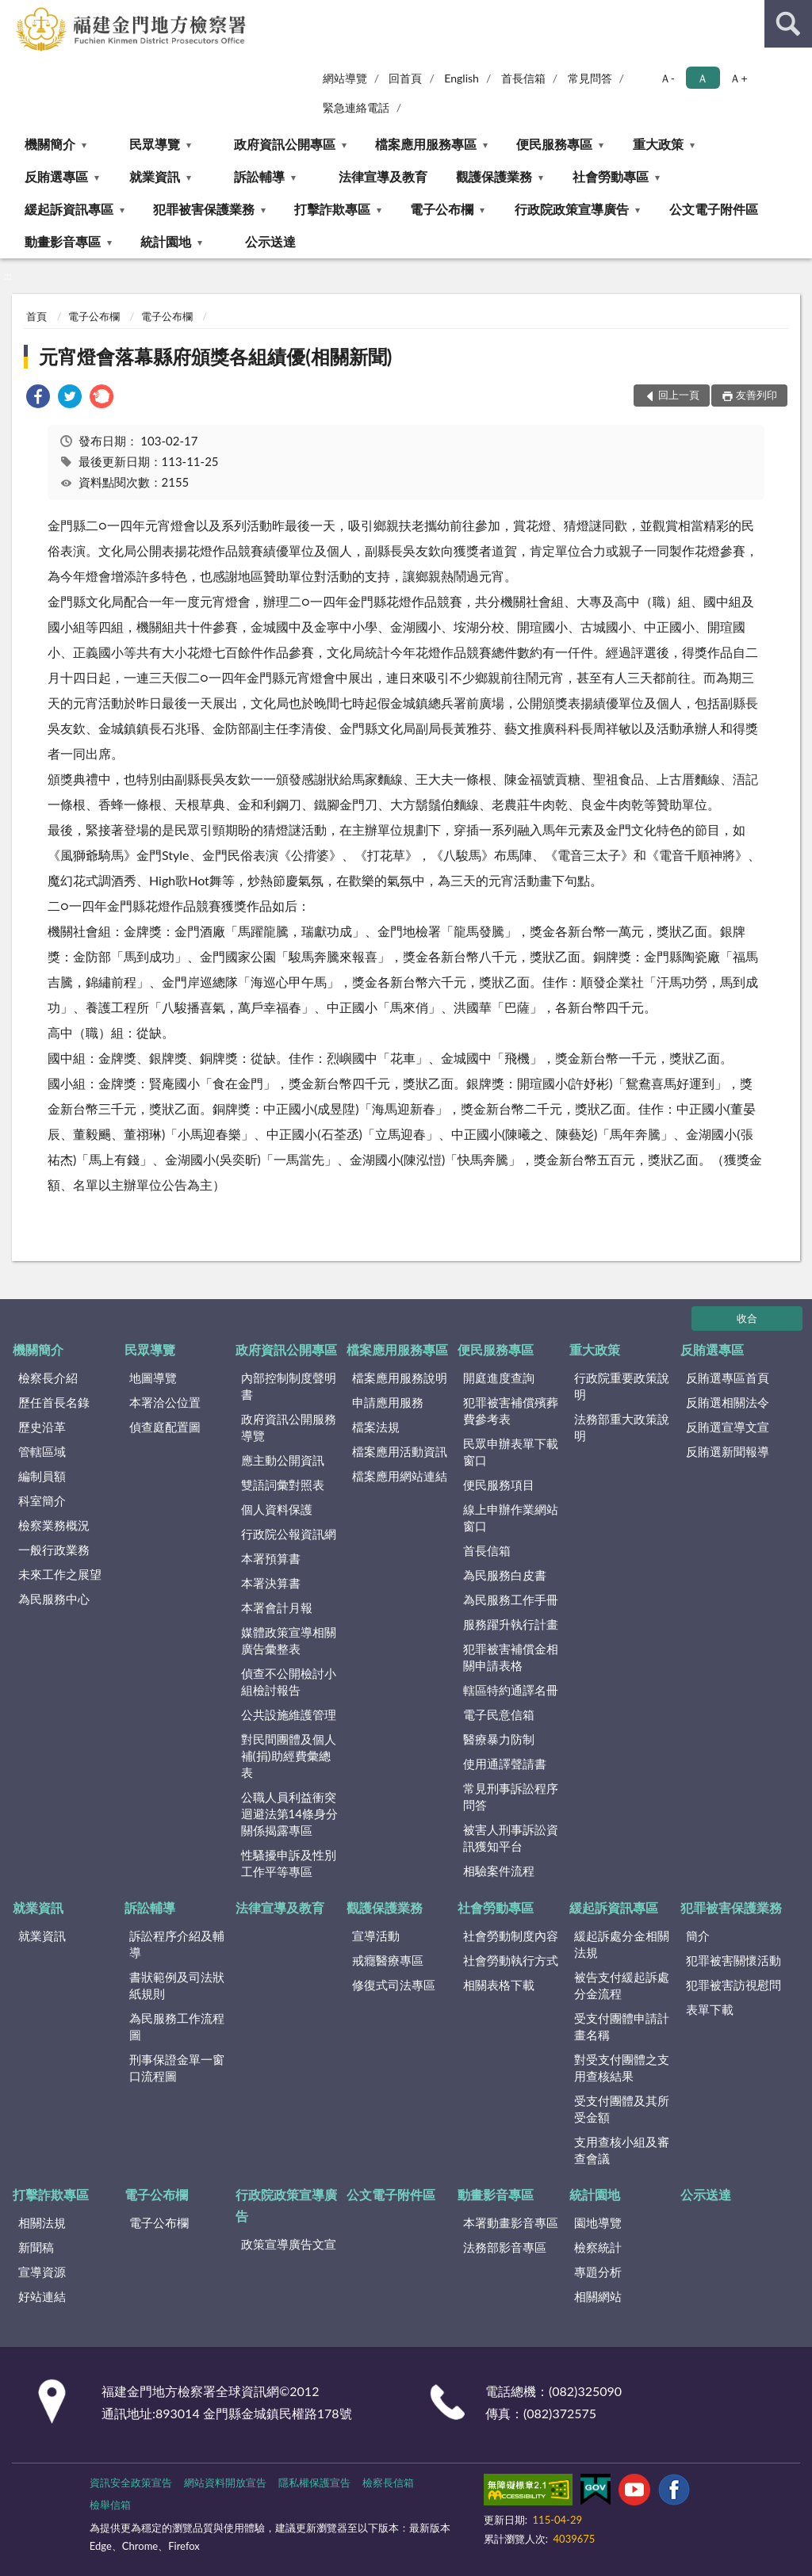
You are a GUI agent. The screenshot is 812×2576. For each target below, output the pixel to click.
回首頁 (405, 78)
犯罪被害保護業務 (204, 208)
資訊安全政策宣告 (131, 2482)
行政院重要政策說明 (621, 1385)
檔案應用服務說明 (399, 1377)
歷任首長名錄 (54, 1402)
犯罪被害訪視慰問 (733, 1985)
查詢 (788, 24)
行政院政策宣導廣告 (572, 208)
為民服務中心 (54, 1599)
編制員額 (42, 1476)
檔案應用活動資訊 (399, 1451)
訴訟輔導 (259, 176)
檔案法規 (376, 1427)
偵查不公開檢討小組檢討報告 (288, 1681)
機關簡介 (50, 143)
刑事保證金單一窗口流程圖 (176, 2067)
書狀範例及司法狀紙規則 (176, 1985)
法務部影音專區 (504, 2247)
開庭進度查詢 (498, 1377)
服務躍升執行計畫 (510, 1624)
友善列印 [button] (756, 394)
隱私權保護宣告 (314, 2482)
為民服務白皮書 (504, 1575)
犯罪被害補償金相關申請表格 (510, 1657)
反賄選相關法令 (727, 1402)
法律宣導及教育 (383, 176)
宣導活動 (376, 1935)
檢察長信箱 (388, 2482)
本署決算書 (271, 1583)
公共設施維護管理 (288, 1714)
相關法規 (42, 2222)
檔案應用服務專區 (426, 143)
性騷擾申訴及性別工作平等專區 (288, 1863)
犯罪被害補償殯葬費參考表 (510, 1410)
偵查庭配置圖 (165, 1427)
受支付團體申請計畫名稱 (621, 2026)
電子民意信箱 (498, 1714)
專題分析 (598, 2272)
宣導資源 (42, 2272)
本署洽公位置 (165, 1402)
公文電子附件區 (713, 208)
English (461, 78)
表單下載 (709, 2009)
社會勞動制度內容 (510, 1935)
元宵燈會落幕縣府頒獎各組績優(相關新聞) (215, 356)
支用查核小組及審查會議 (621, 2150)
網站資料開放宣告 (225, 2482)
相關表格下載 (498, 1985)
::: (13, 12)
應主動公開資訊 (282, 1460)
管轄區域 (42, 1451)
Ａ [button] (702, 78)
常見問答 (590, 78)
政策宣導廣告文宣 (288, 2244)
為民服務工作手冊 (510, 1599)
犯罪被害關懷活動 (733, 1960)
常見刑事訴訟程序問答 (510, 1796)
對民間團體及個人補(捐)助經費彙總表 (288, 1755)
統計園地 (165, 241)
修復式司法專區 (393, 1985)
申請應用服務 (387, 1402)
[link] (38, 398)
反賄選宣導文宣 (727, 1427)
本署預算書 (271, 1558)
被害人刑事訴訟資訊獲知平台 (510, 1837)
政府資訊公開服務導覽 (288, 1427)
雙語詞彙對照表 (282, 1484)
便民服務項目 (498, 1484)
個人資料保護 (276, 1509)
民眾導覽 (154, 143)
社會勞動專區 (611, 176)
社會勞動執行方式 (510, 1960)
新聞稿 (36, 2247)
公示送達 (270, 241)
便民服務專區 (554, 143)
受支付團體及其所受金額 (621, 2108)
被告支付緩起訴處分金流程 (621, 1985)
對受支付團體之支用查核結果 (621, 2067)
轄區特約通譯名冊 (510, 1690)
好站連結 (42, 2296)
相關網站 (598, 2296)
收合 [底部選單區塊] (747, 1318)
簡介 (698, 1935)
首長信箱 (523, 78)
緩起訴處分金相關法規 (621, 1943)
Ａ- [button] (667, 78)
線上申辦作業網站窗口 (510, 1517)
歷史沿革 (42, 1427)
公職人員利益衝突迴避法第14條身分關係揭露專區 (289, 1813)
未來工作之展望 (60, 1574)
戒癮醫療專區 (387, 1960)
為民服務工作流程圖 (176, 2026)
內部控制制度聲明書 (288, 1385)
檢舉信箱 (110, 2504)
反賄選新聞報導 (727, 1451)
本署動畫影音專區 (510, 2222)
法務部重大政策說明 (621, 1427)
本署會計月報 (276, 1607)
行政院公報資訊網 (288, 1534)
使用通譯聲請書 (504, 1763)
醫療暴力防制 (498, 1739)
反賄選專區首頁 (727, 1377)
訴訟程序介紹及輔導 (176, 1943)
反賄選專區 (56, 176)
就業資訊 (154, 176)
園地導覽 (598, 2222)
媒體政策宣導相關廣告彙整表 (288, 1640)
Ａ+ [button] (738, 78)
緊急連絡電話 (356, 107)
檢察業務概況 (54, 1525)
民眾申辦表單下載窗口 (510, 1451)
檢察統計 (598, 2247)
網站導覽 (345, 78)
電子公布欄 (441, 208)
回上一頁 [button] (678, 394)
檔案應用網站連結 (399, 1476)
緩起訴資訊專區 (69, 208)
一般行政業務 (54, 1549)
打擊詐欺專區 (332, 208)
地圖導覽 (153, 1377)
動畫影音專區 (63, 241)
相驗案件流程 (498, 1870)
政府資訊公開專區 (284, 143)
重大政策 (658, 143)
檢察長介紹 (48, 1377)
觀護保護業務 (494, 176)
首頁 (36, 316)
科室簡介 (42, 1500)
